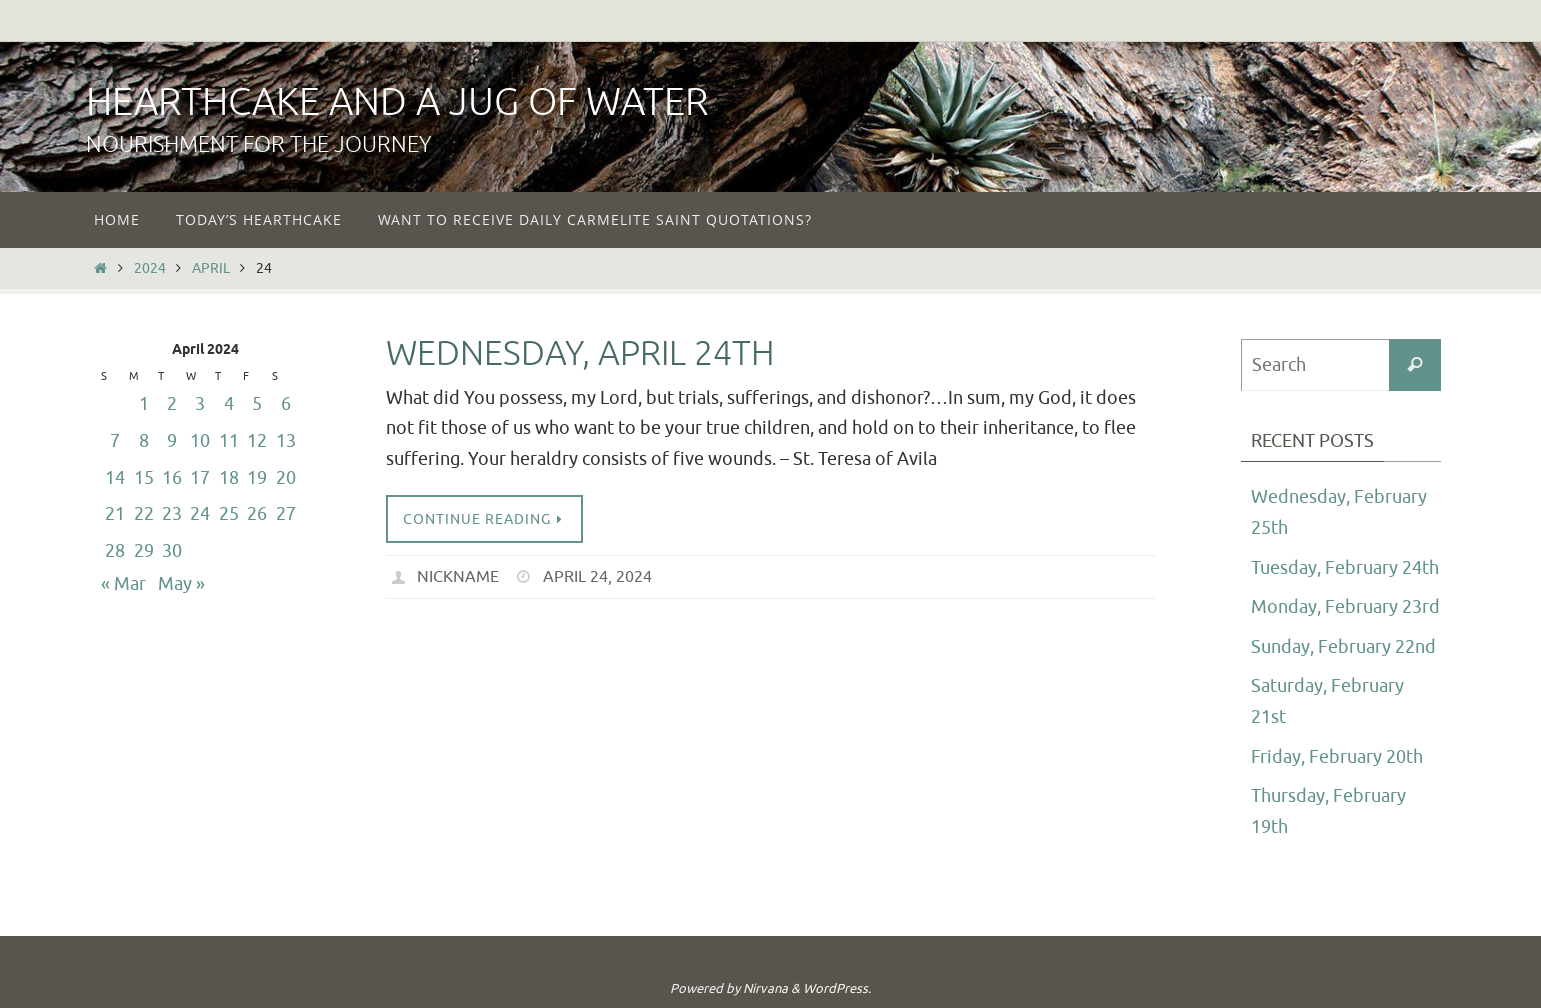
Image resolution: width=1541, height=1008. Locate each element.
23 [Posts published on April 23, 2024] (172, 514)
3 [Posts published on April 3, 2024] (200, 404)
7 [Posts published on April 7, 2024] (115, 441)
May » (181, 584)
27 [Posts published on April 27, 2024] (286, 514)
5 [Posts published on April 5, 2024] (257, 404)
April (211, 268)
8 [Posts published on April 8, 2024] (144, 441)
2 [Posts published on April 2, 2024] (172, 404)
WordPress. (837, 988)
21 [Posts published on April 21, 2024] (115, 514)
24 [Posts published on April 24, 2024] (200, 514)
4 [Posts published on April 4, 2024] (229, 404)
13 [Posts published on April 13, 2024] (286, 441)
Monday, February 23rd (1345, 607)
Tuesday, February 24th (1345, 568)
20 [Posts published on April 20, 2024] (286, 478)
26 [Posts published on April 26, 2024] (257, 514)
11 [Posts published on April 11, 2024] (229, 441)
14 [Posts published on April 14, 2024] (115, 478)
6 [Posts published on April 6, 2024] (286, 404)
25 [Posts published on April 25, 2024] (229, 514)
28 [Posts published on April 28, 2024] (115, 551)
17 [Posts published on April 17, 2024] (200, 478)
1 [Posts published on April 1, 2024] (144, 404)
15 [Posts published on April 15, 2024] (144, 478)
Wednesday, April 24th (580, 353)
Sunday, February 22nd (1343, 647)
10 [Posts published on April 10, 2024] (200, 441)
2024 (150, 268)
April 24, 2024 (597, 577)
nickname (458, 577)
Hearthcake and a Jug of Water (397, 102)
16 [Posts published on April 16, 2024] (172, 478)
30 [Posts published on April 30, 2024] (172, 551)
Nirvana (765, 988)
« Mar (123, 584)
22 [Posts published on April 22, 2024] (144, 514)
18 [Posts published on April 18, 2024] (229, 478)
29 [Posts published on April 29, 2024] (144, 551)
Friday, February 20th (1337, 757)
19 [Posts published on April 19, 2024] (257, 478)
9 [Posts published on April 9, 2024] (172, 441)
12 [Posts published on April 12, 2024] (257, 441)
